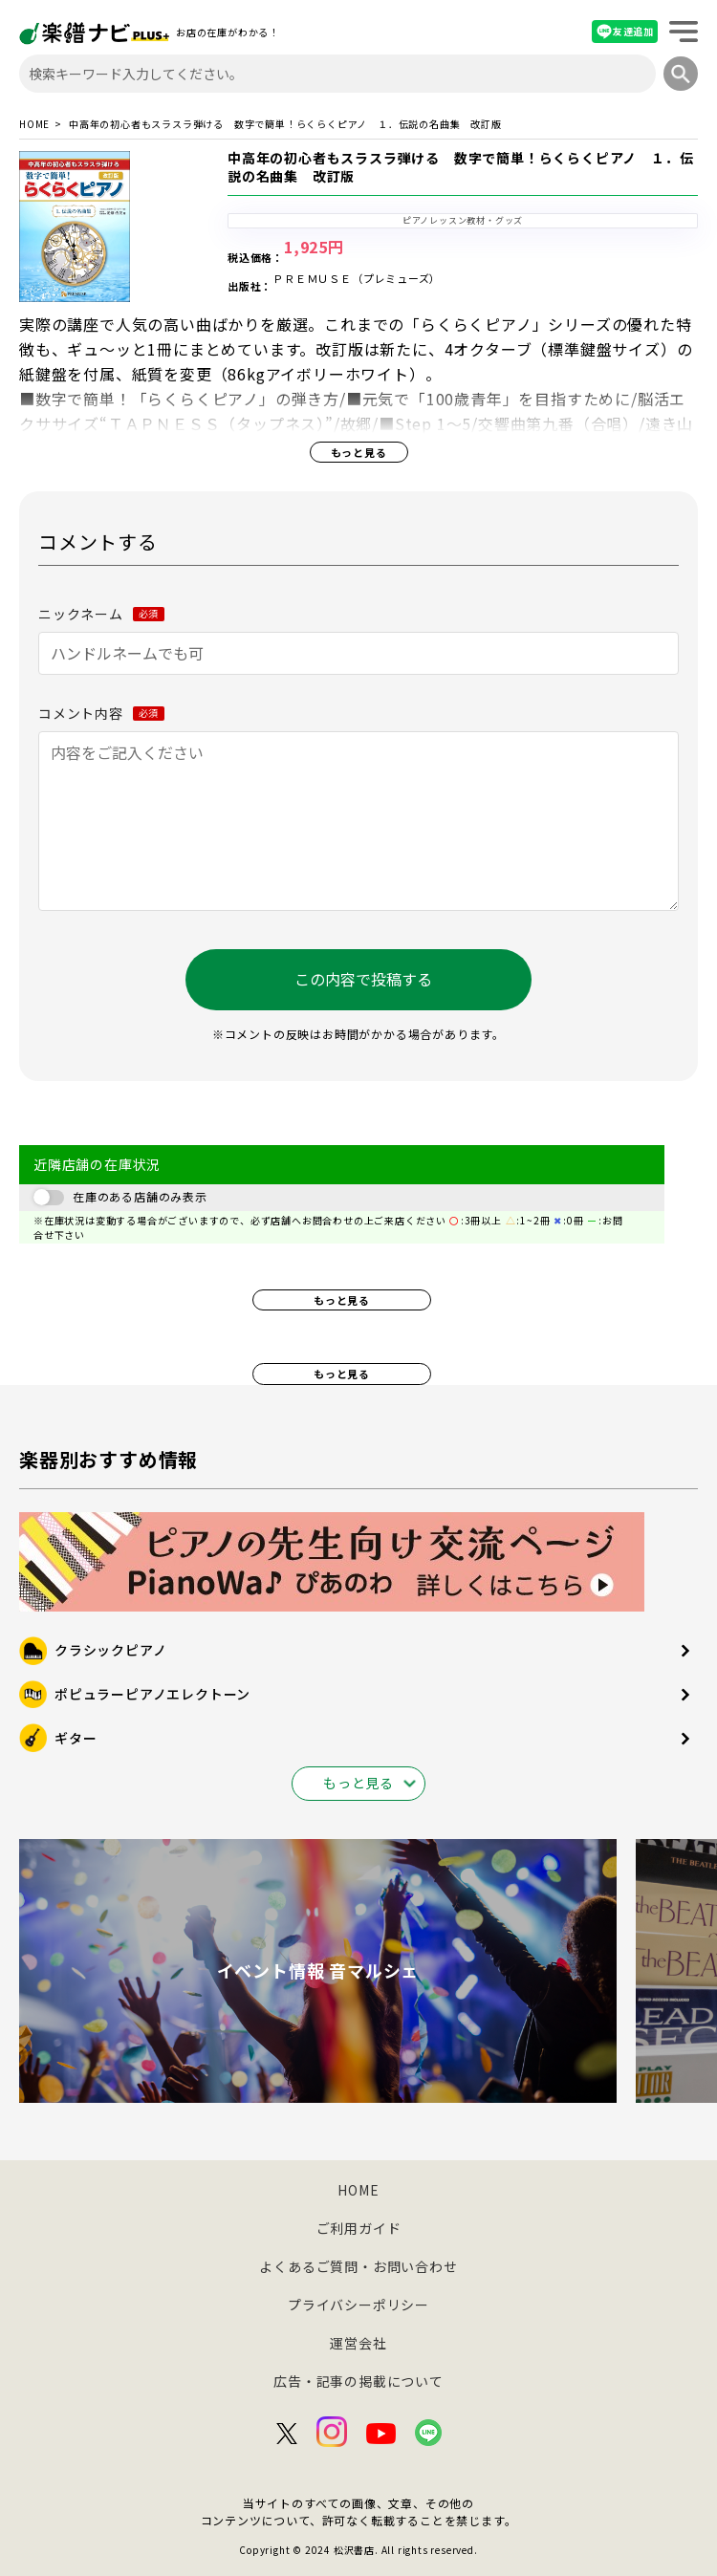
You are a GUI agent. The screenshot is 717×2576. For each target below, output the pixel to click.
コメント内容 (101, 713)
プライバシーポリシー (358, 2304)
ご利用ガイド (359, 2228)
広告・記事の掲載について (358, 2381)
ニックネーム (101, 613)
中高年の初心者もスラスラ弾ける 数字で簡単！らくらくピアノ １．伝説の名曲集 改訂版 (460, 167)
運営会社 (358, 2342)
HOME (34, 124)
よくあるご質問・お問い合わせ (358, 2266)
